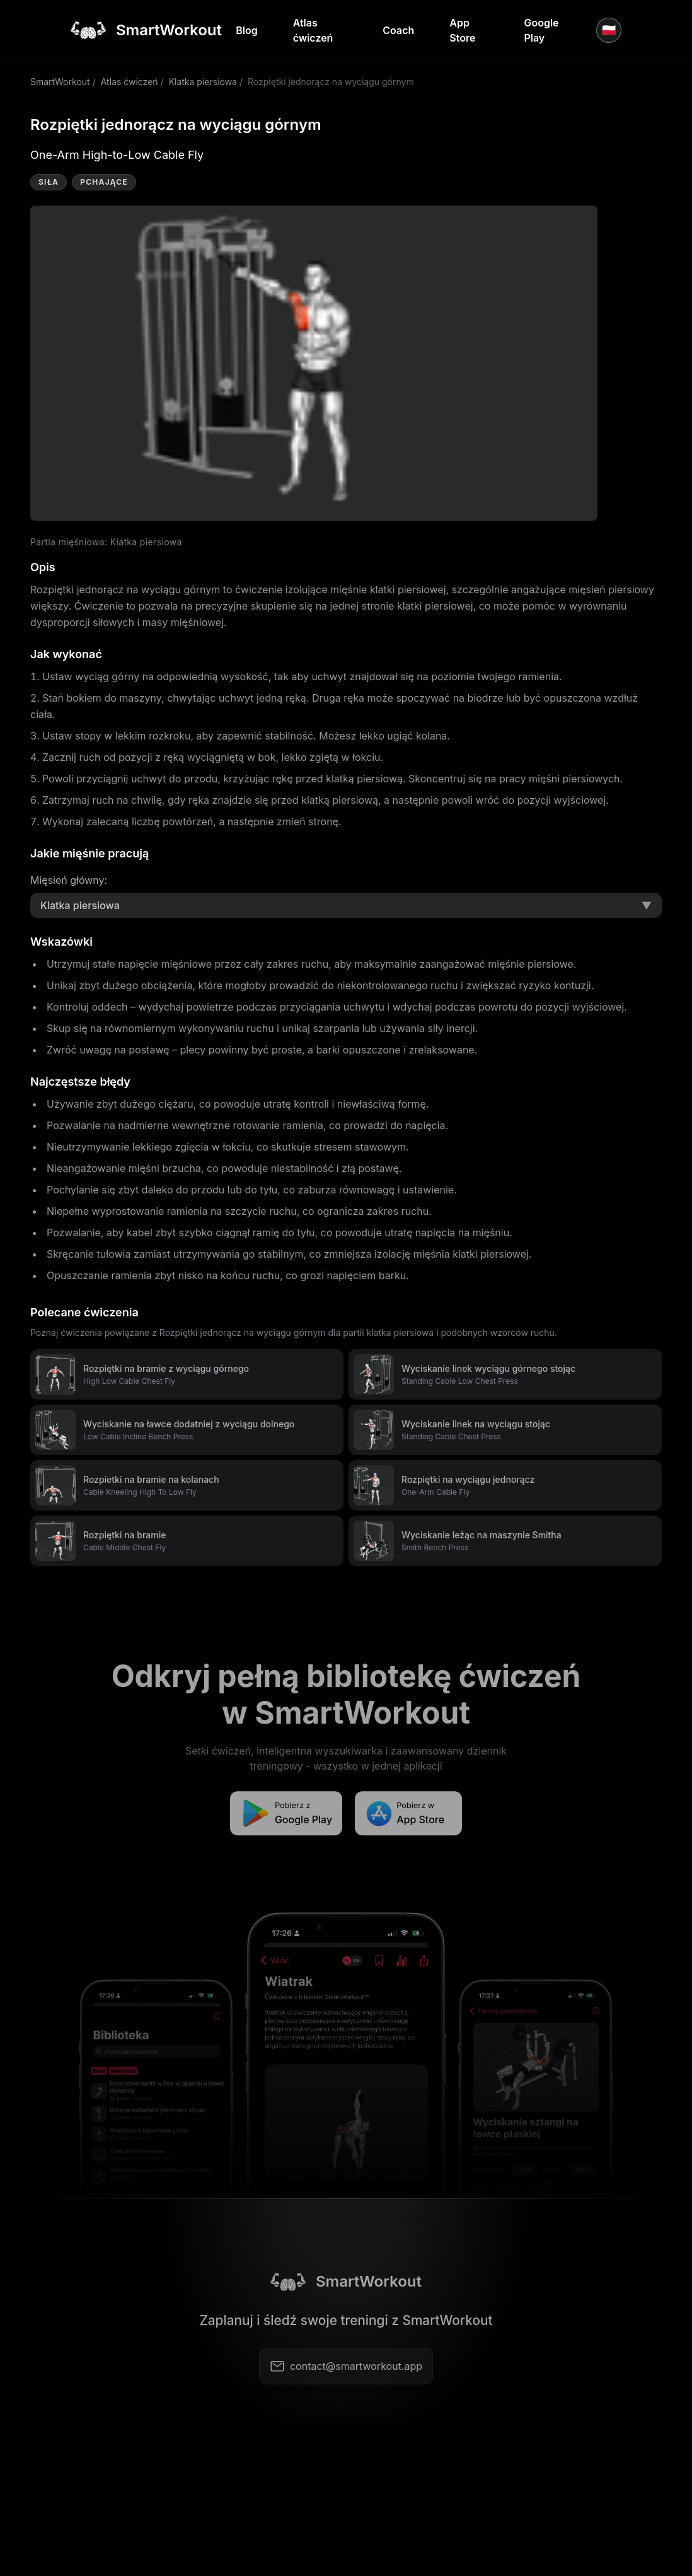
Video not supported (313, 363)
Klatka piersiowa (203, 81)
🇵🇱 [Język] (609, 30)
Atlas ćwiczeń (313, 30)
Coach (398, 30)
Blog (246, 30)
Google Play (541, 30)
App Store (462, 30)
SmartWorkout (60, 81)
